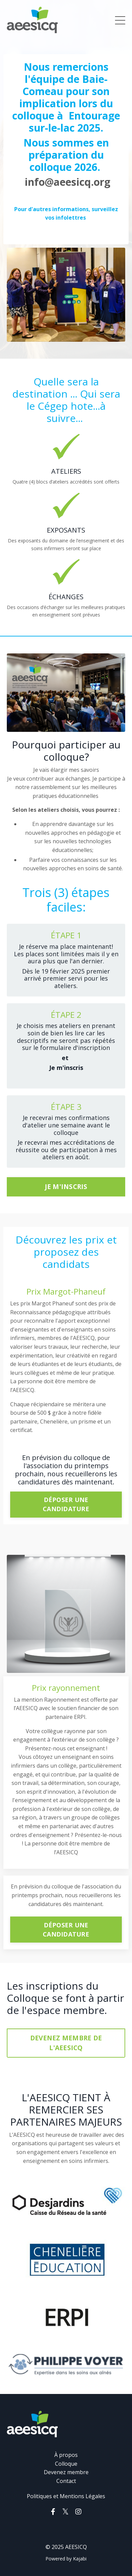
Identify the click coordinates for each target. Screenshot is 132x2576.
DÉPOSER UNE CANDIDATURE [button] (66, 1504)
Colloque (66, 2463)
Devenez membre (66, 2472)
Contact (66, 2481)
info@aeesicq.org (67, 182)
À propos (66, 2455)
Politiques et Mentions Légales (66, 2496)
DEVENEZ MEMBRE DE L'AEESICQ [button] (66, 2042)
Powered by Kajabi (66, 2558)
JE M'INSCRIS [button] (66, 1186)
